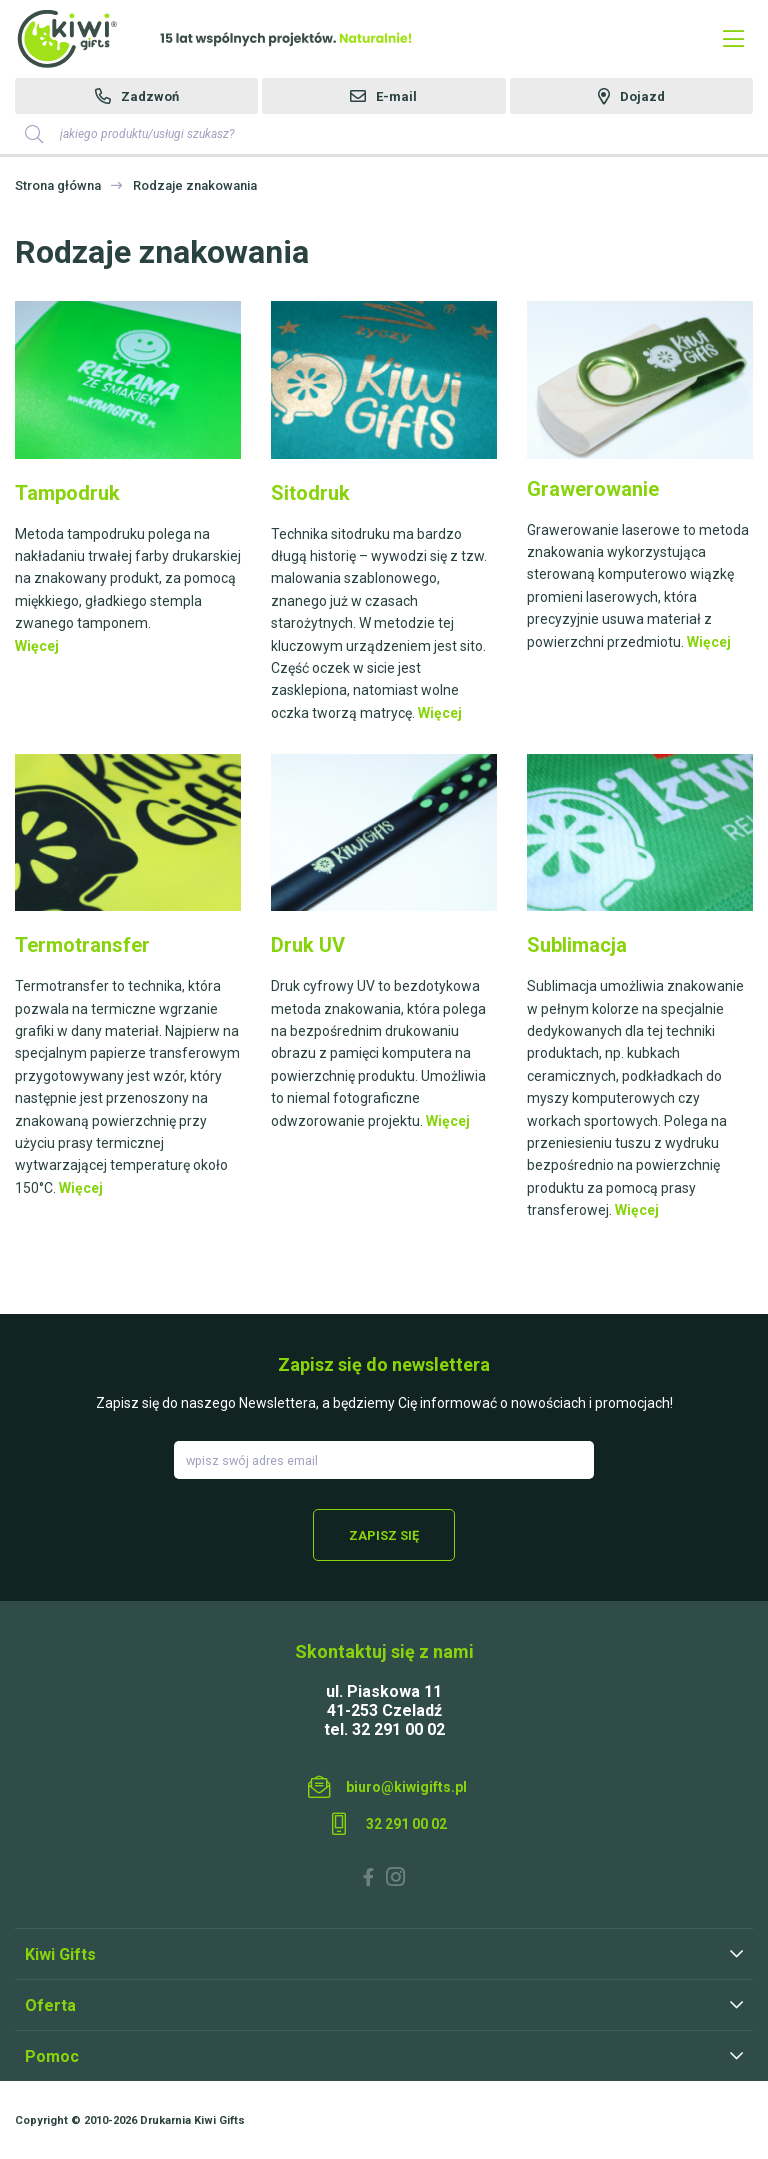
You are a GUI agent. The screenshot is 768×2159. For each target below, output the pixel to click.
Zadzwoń (150, 96)
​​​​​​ (640, 379)
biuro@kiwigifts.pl (406, 1787)
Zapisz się (384, 1535)
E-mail (396, 96)
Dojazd (642, 96)
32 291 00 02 (406, 1824)
